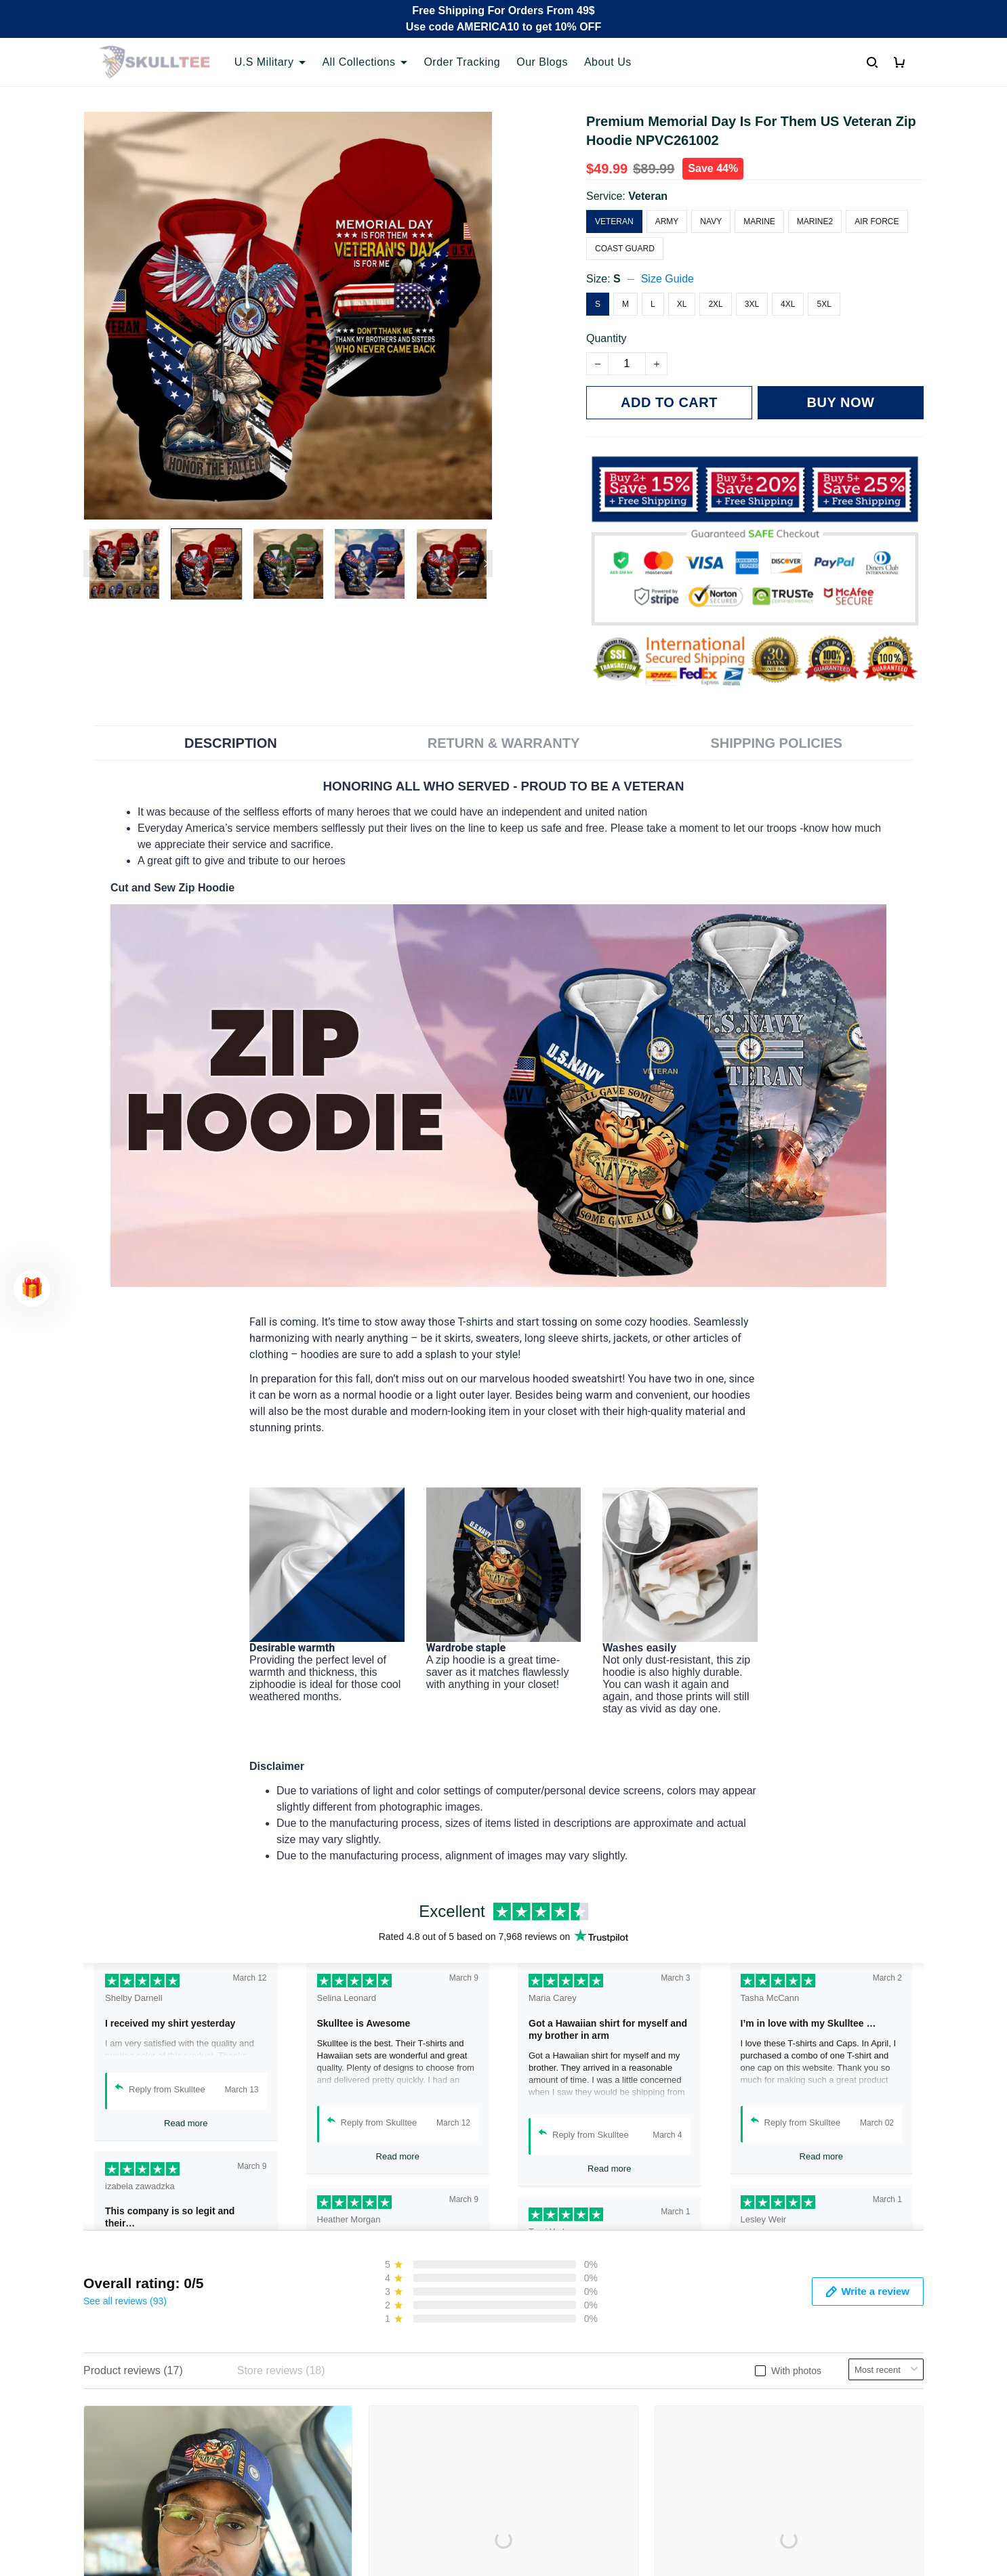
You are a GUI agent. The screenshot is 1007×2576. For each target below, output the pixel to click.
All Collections (364, 62)
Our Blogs (542, 62)
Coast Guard (625, 248)
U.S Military (270, 62)
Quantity (606, 338)
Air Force (877, 221)
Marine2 (815, 221)
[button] (32, 1288)
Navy (711, 221)
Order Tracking (462, 62)
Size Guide (667, 278)
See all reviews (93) (125, 2301)
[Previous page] (90, 563)
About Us (608, 62)
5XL (824, 304)
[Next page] (486, 563)
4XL (788, 304)
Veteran (647, 196)
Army (667, 221)
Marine (759, 221)
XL (682, 304)
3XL (752, 304)
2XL (715, 304)
